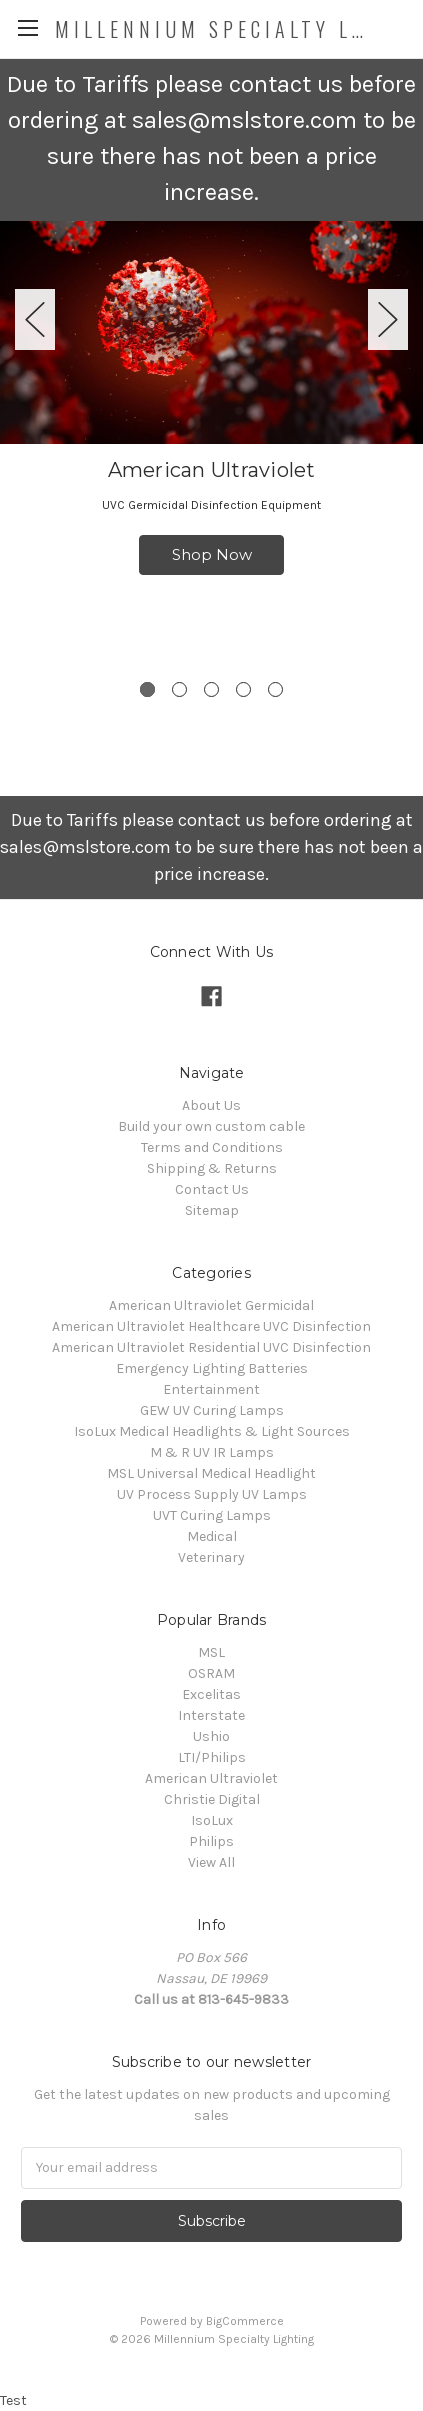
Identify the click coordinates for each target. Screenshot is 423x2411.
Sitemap (212, 1210)
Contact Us (212, 1189)
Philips (211, 1841)
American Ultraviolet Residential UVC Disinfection (211, 1347)
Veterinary (211, 1557)
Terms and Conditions (212, 1147)
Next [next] (388, 319)
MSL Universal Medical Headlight (211, 1473)
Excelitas (211, 1694)
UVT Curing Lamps (212, 1515)
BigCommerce (245, 2321)
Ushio (211, 1736)
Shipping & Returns (212, 1168)
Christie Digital (212, 1799)
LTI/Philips (212, 1757)
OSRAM (211, 1673)
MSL (211, 1652)
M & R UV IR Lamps (212, 1452)
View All (211, 1862)
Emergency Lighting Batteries (212, 1368)
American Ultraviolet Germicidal (211, 1305)
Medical (212, 1536)
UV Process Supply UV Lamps (212, 1494)
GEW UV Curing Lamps (212, 1410)
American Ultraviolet (211, 1778)
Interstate (211, 1715)
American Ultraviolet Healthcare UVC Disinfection (211, 1326)
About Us (211, 1105)
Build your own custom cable (211, 1126)
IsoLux (212, 1820)
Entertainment (211, 1389)
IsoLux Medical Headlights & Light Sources (212, 1431)
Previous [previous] (35, 319)
